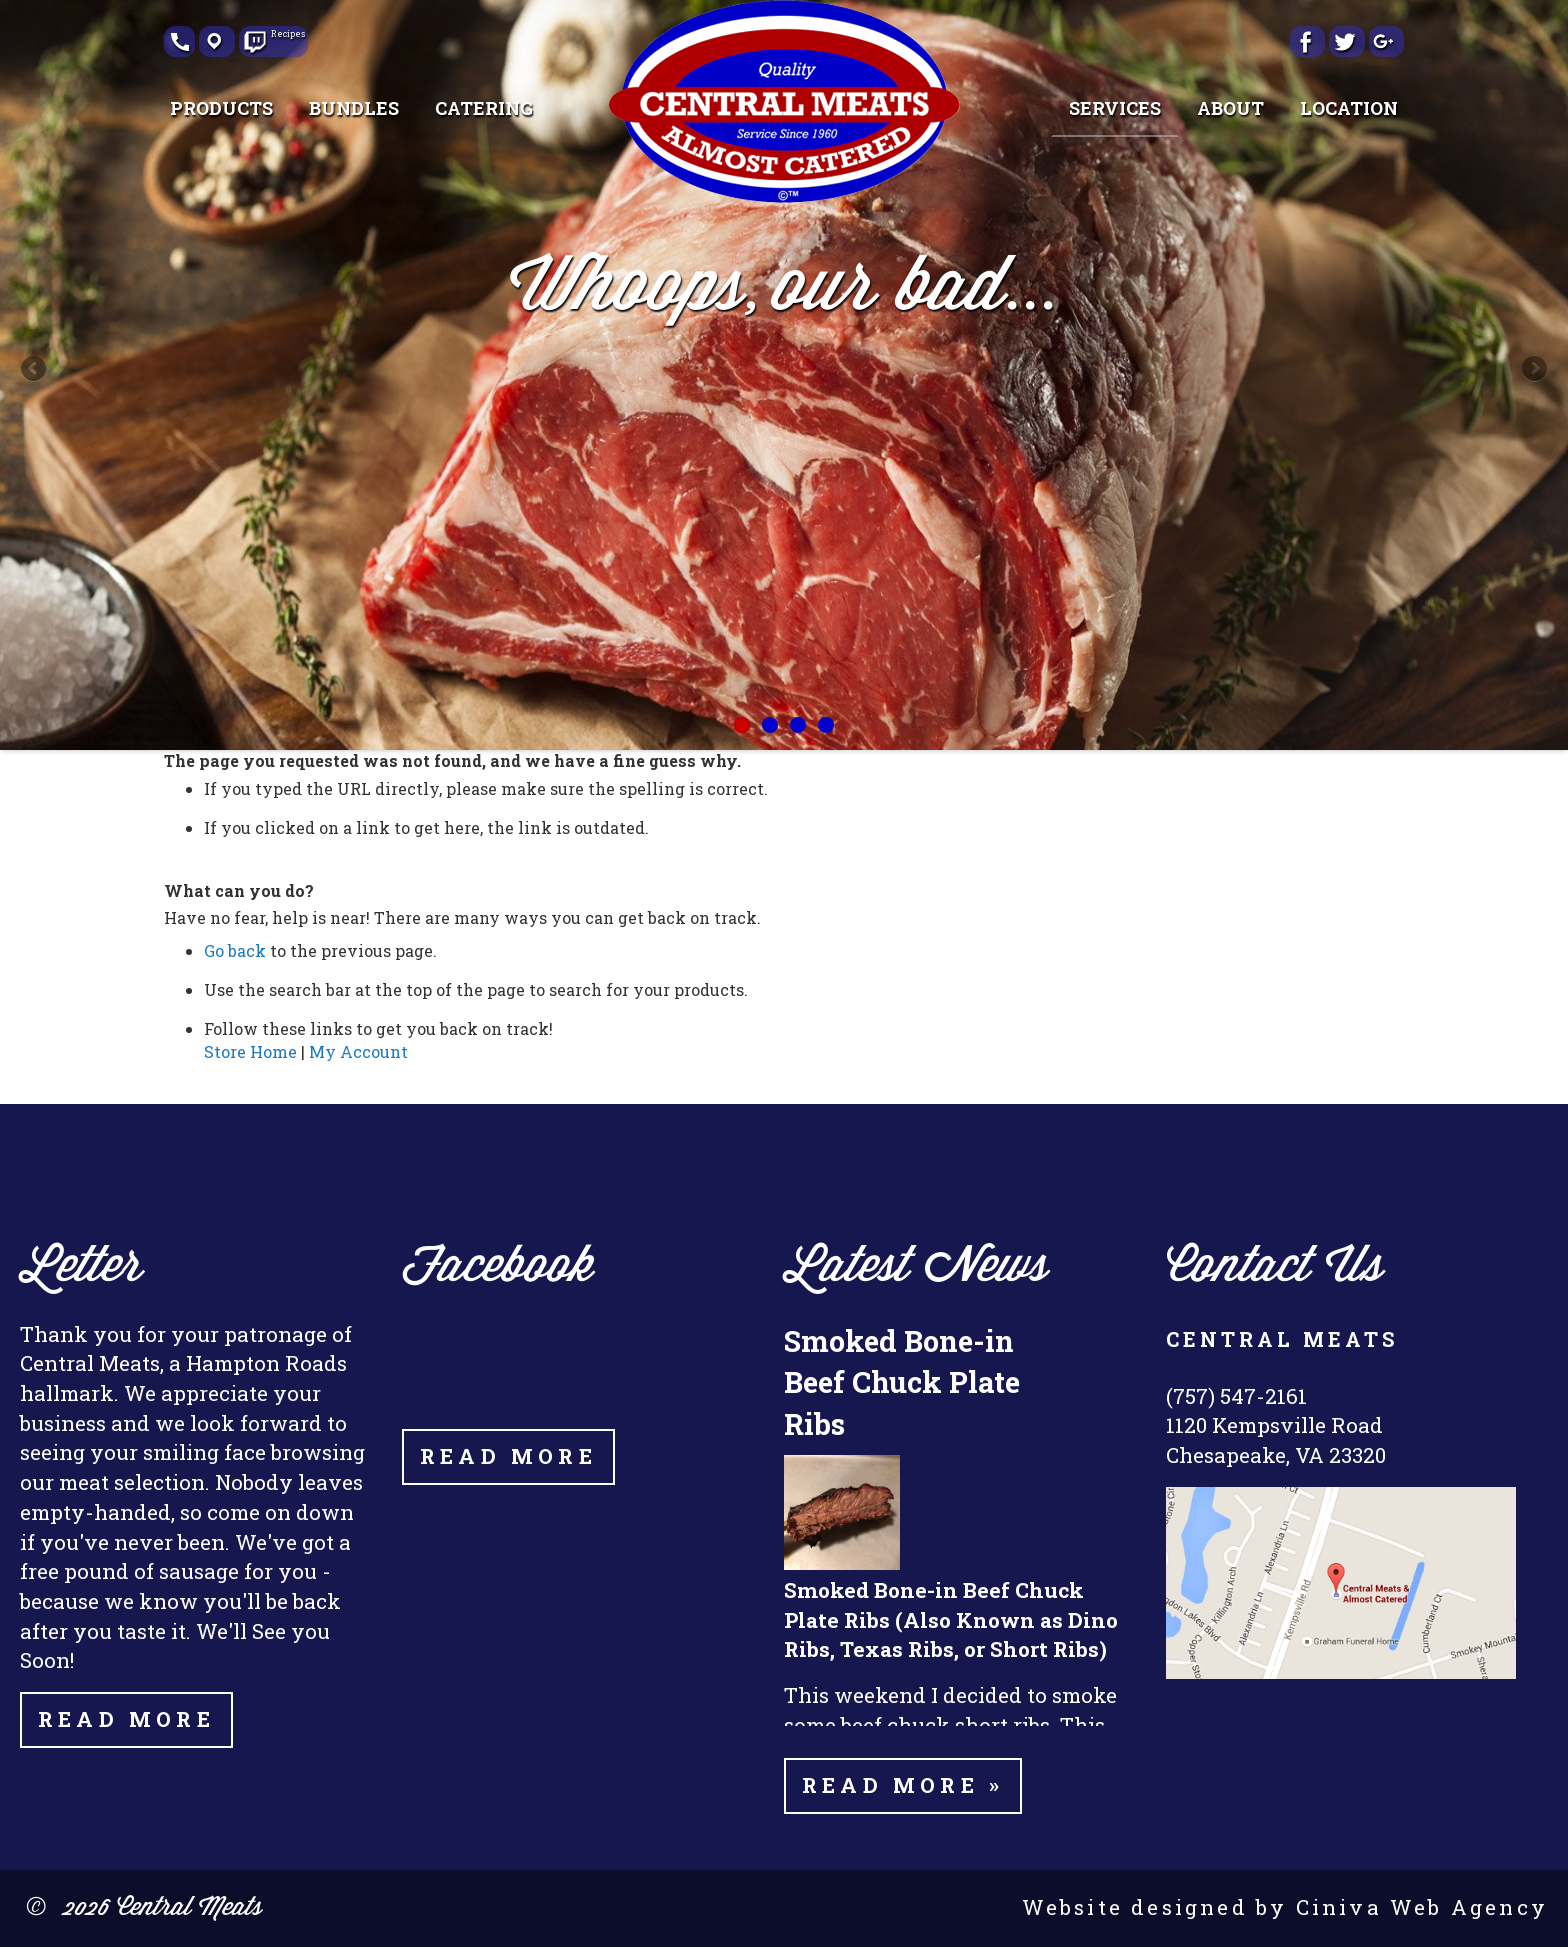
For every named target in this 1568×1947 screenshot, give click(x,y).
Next (1533, 370)
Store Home (250, 1051)
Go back (235, 950)
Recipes (283, 35)
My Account (358, 1051)
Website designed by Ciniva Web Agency (1285, 1907)
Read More (126, 1719)
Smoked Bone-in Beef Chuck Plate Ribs (902, 1382)
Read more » (903, 1785)
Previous (35, 370)
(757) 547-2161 (1236, 1396)
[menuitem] (221, 108)
